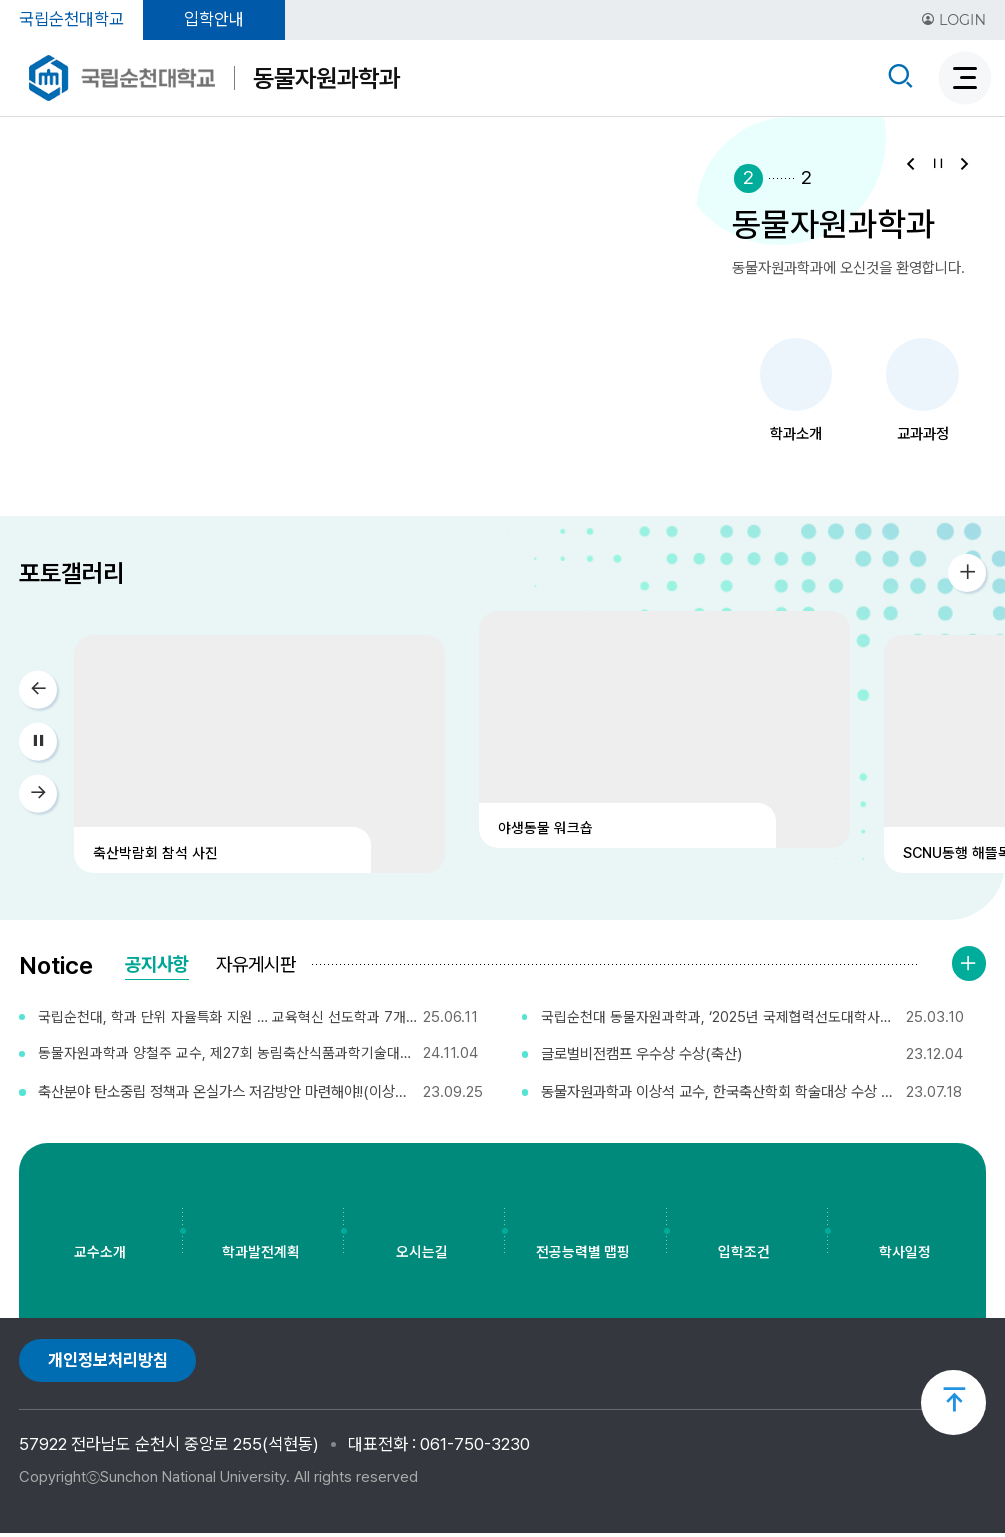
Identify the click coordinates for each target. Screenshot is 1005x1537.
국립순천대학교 (71, 19)
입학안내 (214, 19)
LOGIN (953, 20)
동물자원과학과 (326, 78)
